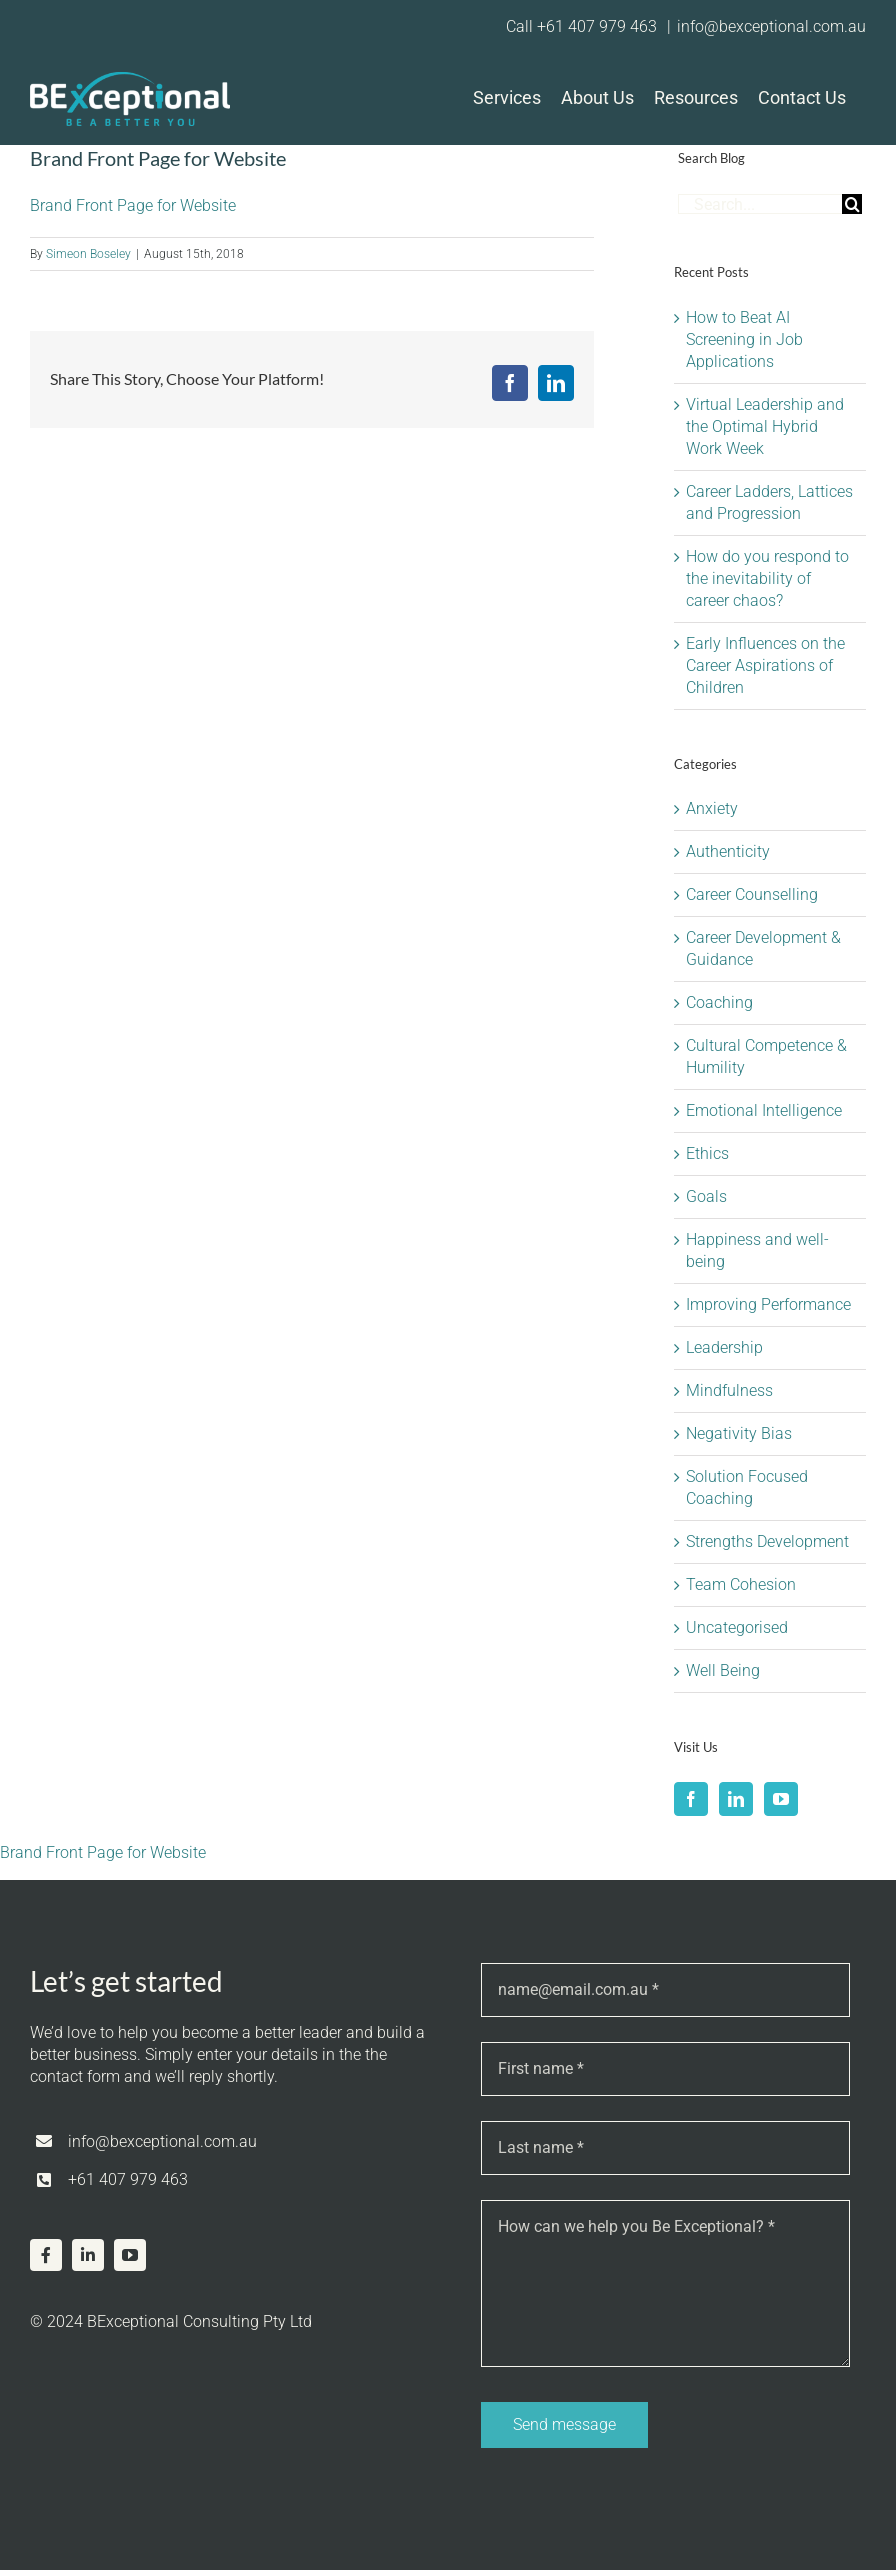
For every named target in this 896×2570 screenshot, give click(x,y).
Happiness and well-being (757, 1250)
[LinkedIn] (736, 1799)
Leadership (724, 1347)
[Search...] (760, 204)
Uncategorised (737, 1627)
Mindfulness (729, 1390)
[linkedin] (88, 2255)
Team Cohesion (741, 1584)
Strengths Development (767, 1541)
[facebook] (46, 2255)
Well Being (723, 1670)
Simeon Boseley (88, 254)
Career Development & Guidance (763, 948)
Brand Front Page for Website (133, 205)
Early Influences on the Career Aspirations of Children (765, 665)
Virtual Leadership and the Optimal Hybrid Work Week (765, 426)
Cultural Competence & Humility (766, 1056)
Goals (706, 1196)
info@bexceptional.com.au (771, 26)
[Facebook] (691, 1799)
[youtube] (130, 2255)
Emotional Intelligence (764, 1110)
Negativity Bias (739, 1433)
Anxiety (712, 808)
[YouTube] (781, 1799)
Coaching (719, 1002)
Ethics (707, 1153)
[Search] (852, 204)
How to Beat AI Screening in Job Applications (744, 339)
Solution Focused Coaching (747, 1487)
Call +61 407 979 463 (583, 26)
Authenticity (728, 851)
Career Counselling (752, 894)
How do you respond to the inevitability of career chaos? (767, 578)
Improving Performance (768, 1304)
